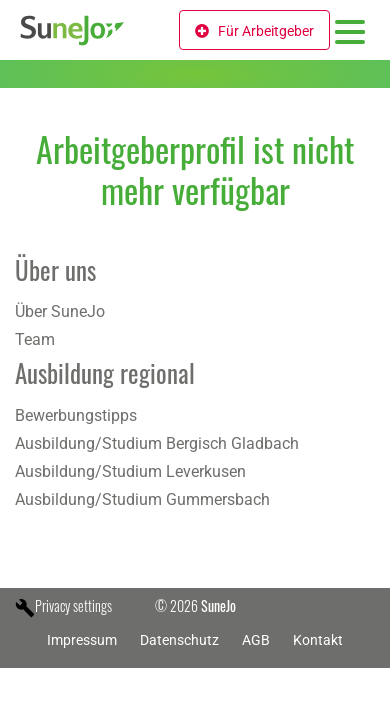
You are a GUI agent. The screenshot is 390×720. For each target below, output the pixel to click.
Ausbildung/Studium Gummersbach (142, 499)
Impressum (82, 640)
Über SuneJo (60, 311)
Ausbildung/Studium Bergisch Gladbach (157, 443)
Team (35, 339)
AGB (256, 640)
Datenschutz (179, 640)
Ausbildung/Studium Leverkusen (130, 471)
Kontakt (318, 640)
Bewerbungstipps (76, 415)
